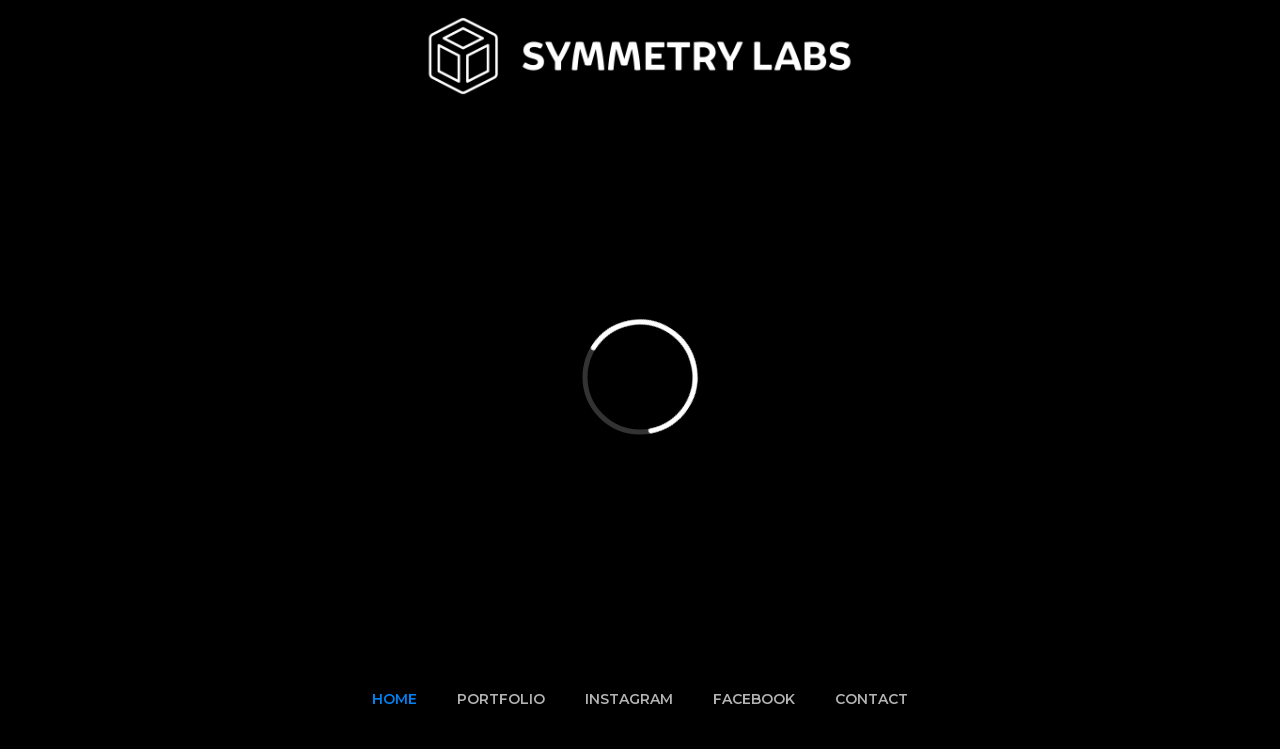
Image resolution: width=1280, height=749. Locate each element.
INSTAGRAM (629, 699)
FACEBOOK (754, 699)
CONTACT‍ (871, 699)
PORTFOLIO (501, 699)
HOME (394, 699)
